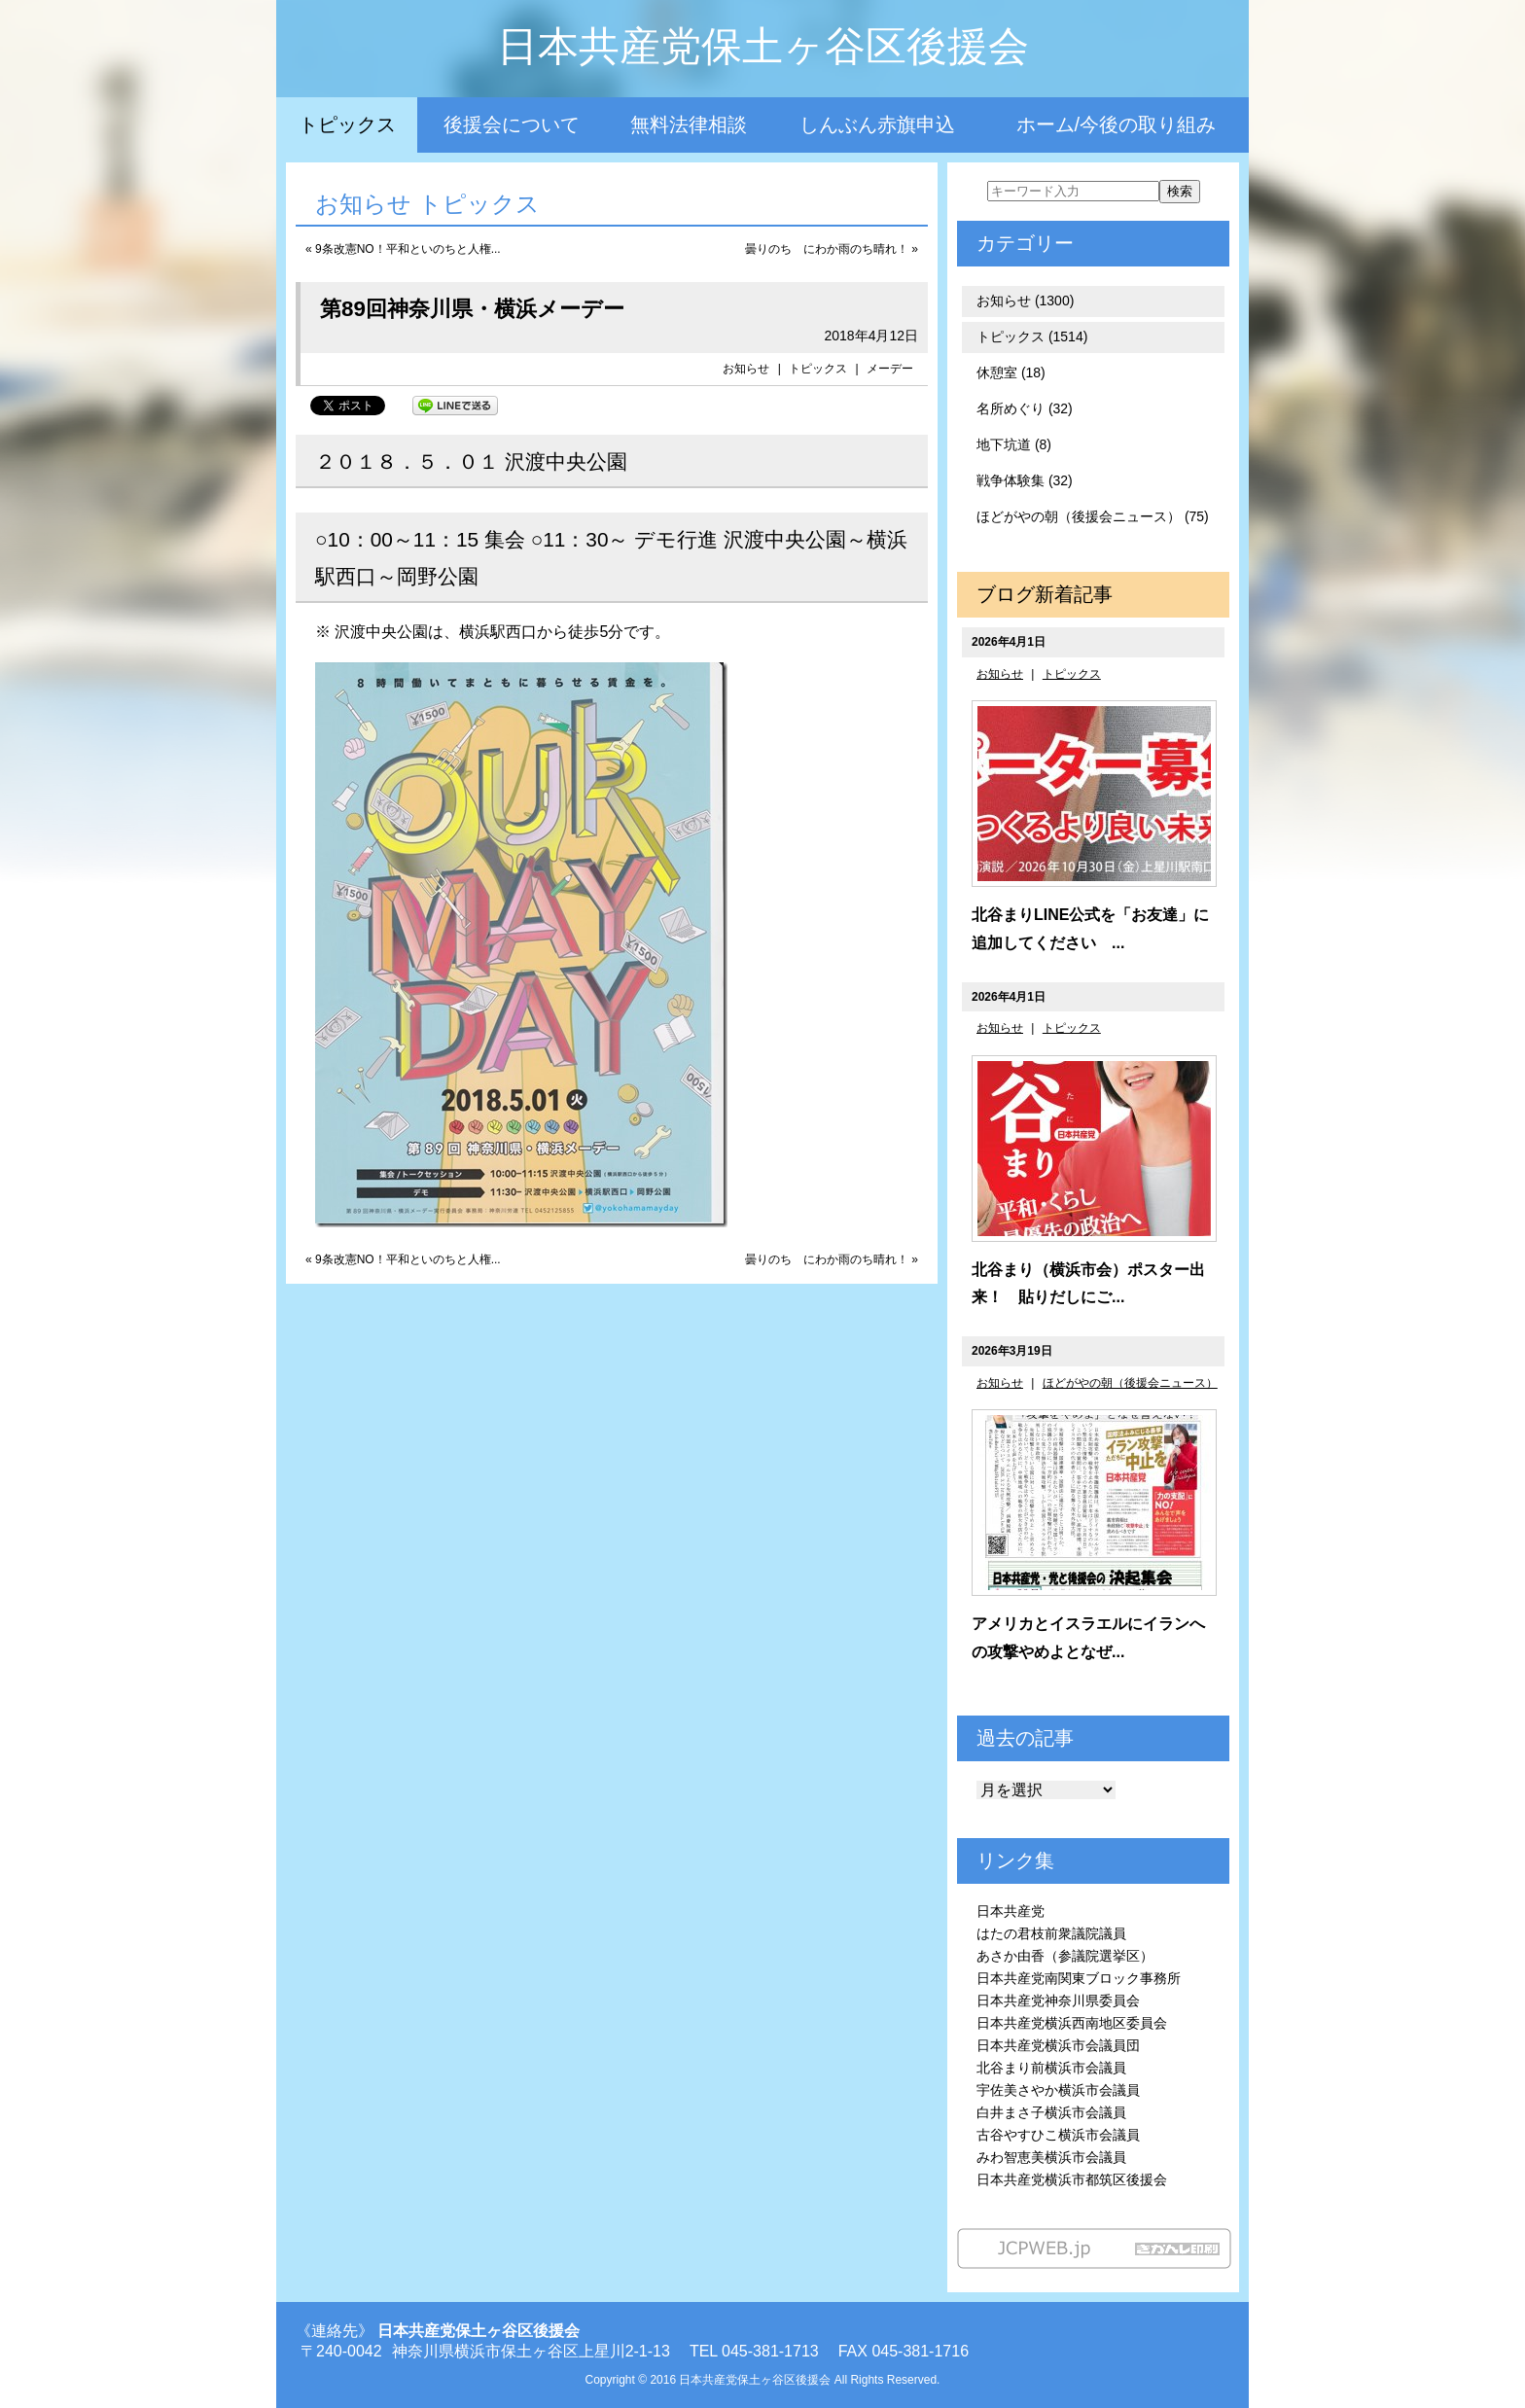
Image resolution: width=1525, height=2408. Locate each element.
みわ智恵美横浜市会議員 (1051, 2157)
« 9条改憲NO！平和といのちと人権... (403, 249)
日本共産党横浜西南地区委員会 (1071, 2023)
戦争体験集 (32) (1024, 480)
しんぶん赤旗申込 (877, 124)
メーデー (890, 368)
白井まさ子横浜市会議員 (1051, 2112)
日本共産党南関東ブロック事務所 (1078, 1978)
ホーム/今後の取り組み (1116, 124)
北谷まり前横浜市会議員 (1051, 2067)
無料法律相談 (688, 124)
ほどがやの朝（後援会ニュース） (1130, 1383)
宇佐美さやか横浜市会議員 (1058, 2090)
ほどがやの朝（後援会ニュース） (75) (1092, 516)
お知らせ (746, 368)
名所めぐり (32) (1024, 408)
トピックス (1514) (1031, 336)
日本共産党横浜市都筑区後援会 (1071, 2179)
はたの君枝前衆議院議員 (1051, 1933)
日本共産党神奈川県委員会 (1058, 2000)
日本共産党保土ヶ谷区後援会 (763, 46)
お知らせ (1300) (1025, 300)
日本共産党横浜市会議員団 (1058, 2045)
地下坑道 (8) (1013, 444)
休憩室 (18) (1011, 372)
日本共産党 (1010, 1911)
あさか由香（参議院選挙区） (1064, 1956)
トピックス (347, 124)
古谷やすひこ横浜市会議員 (1058, 2134)
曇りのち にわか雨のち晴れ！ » (831, 249)
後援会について (511, 124)
